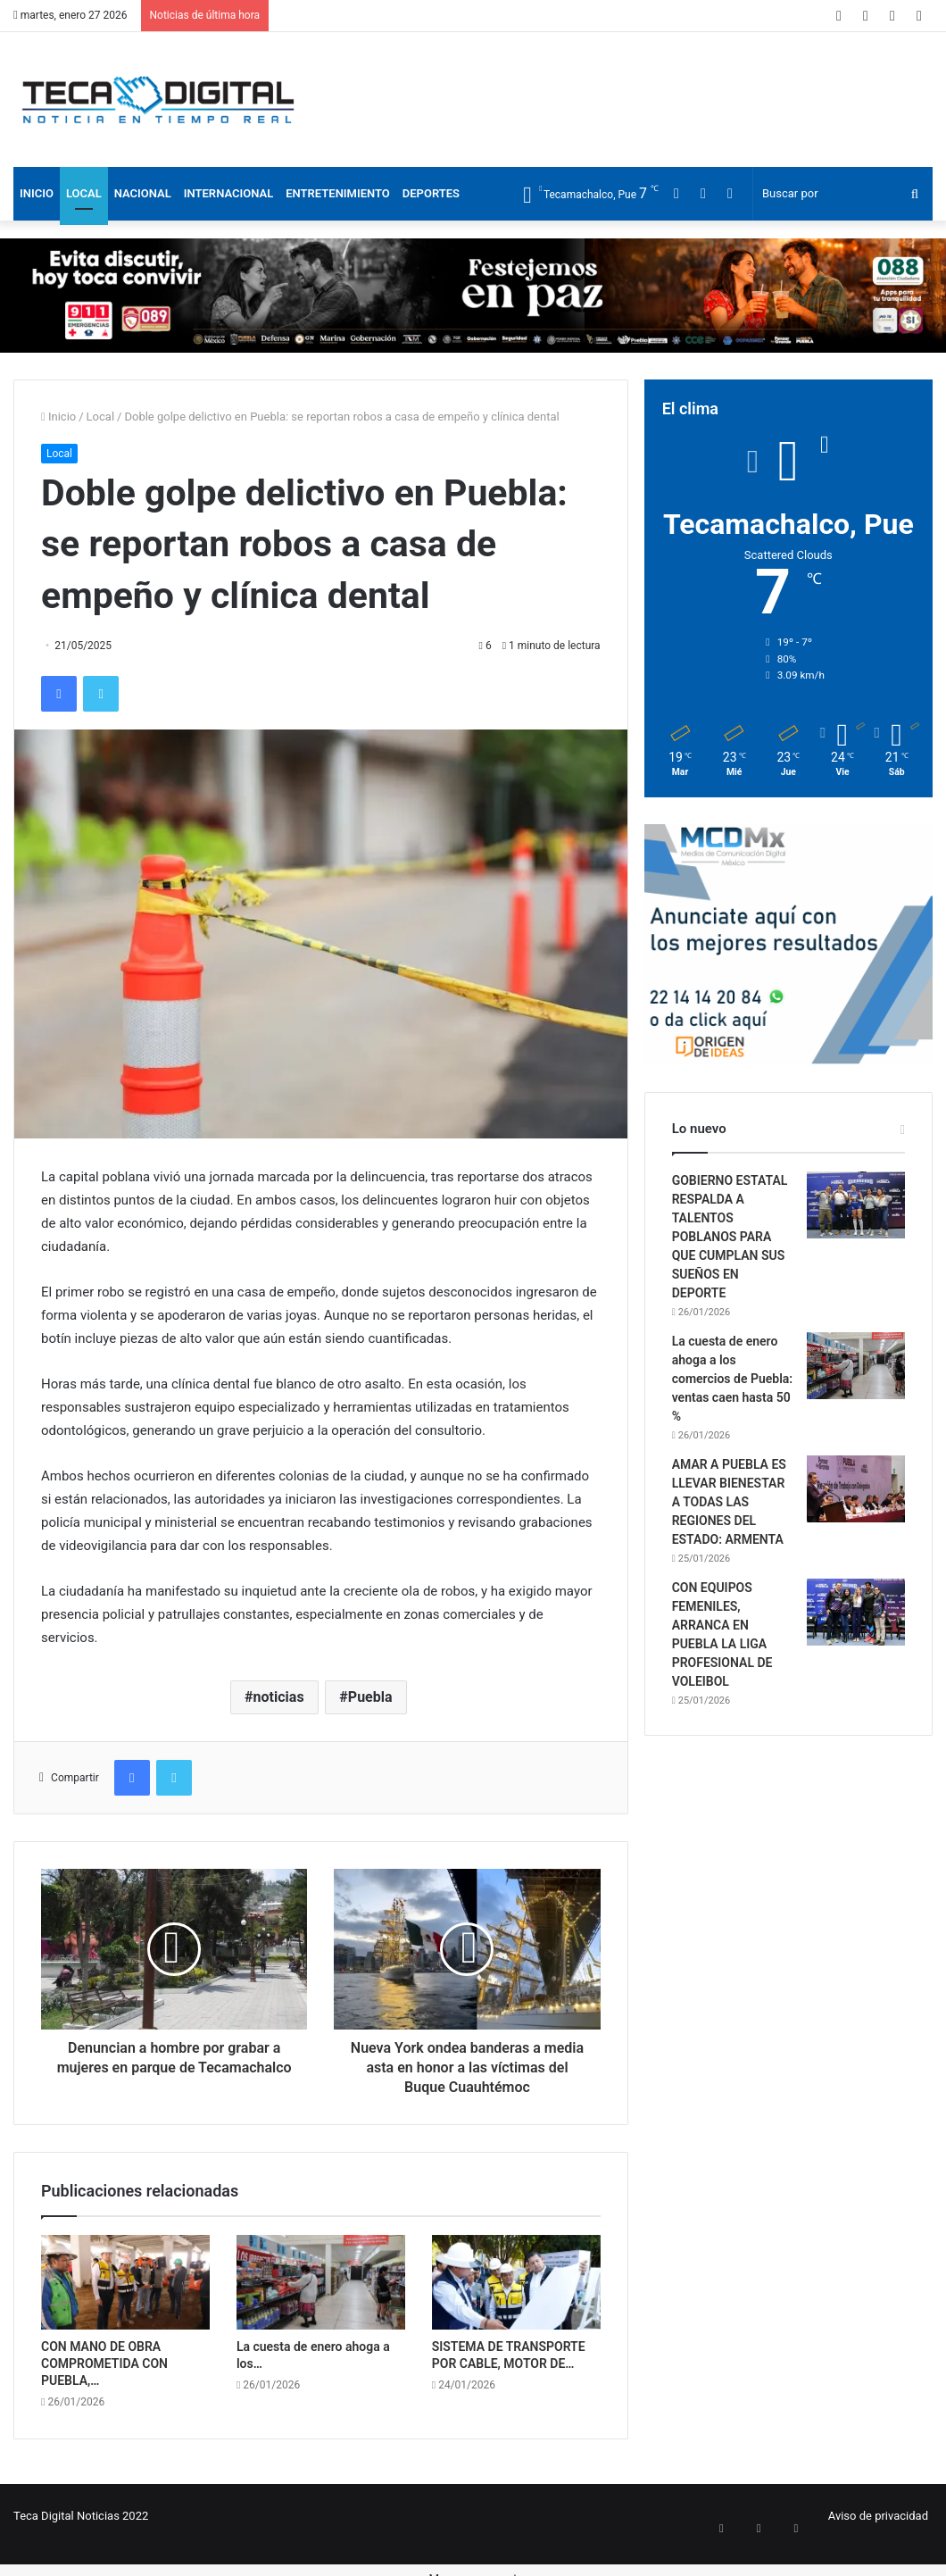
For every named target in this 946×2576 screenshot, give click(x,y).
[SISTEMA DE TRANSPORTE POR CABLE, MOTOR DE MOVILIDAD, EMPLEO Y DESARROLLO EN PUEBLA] (516, 2282)
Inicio (37, 193)
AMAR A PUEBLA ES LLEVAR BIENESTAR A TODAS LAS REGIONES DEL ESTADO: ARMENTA (729, 1501)
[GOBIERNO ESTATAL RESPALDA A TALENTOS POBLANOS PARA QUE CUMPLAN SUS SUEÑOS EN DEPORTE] (856, 1204)
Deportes (431, 193)
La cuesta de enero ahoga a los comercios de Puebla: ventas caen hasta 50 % (732, 1378)
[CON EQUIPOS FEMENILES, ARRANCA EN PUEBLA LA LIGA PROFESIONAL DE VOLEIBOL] (856, 1612)
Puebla (370, 1696)
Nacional (142, 193)
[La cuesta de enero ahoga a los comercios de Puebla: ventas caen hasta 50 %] (320, 2282)
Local (84, 193)
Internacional (228, 193)
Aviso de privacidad (878, 2515)
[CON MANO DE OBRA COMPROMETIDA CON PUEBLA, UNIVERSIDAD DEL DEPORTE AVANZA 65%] (125, 2282)
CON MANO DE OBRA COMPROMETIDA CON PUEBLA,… (104, 2363)
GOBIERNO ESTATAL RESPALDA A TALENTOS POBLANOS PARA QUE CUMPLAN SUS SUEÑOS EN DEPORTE (730, 1236)
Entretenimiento (338, 193)
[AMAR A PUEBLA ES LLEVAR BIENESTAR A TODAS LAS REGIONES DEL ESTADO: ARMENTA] (856, 1488)
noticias (278, 1696)
